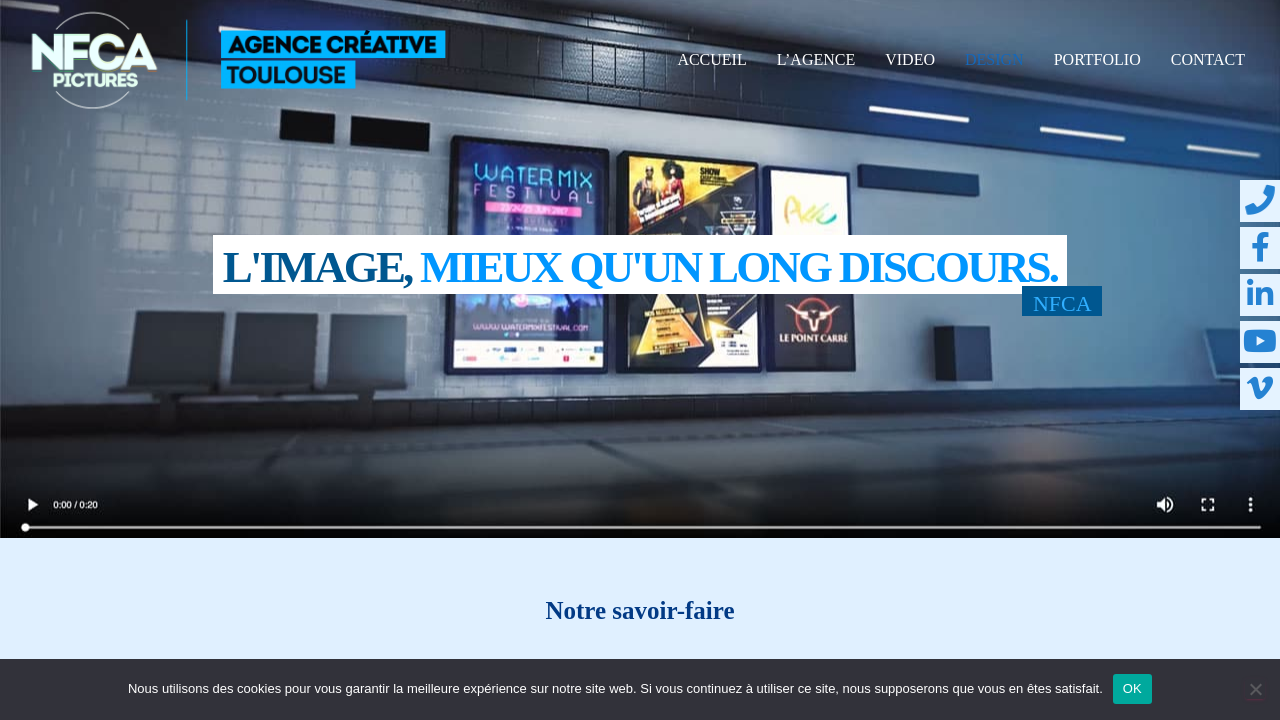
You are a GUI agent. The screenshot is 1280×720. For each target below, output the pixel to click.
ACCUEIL (711, 59)
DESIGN (994, 59)
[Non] (1255, 689)
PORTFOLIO (1097, 59)
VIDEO (910, 59)
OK (1132, 688)
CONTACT (1208, 59)
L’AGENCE (816, 59)
